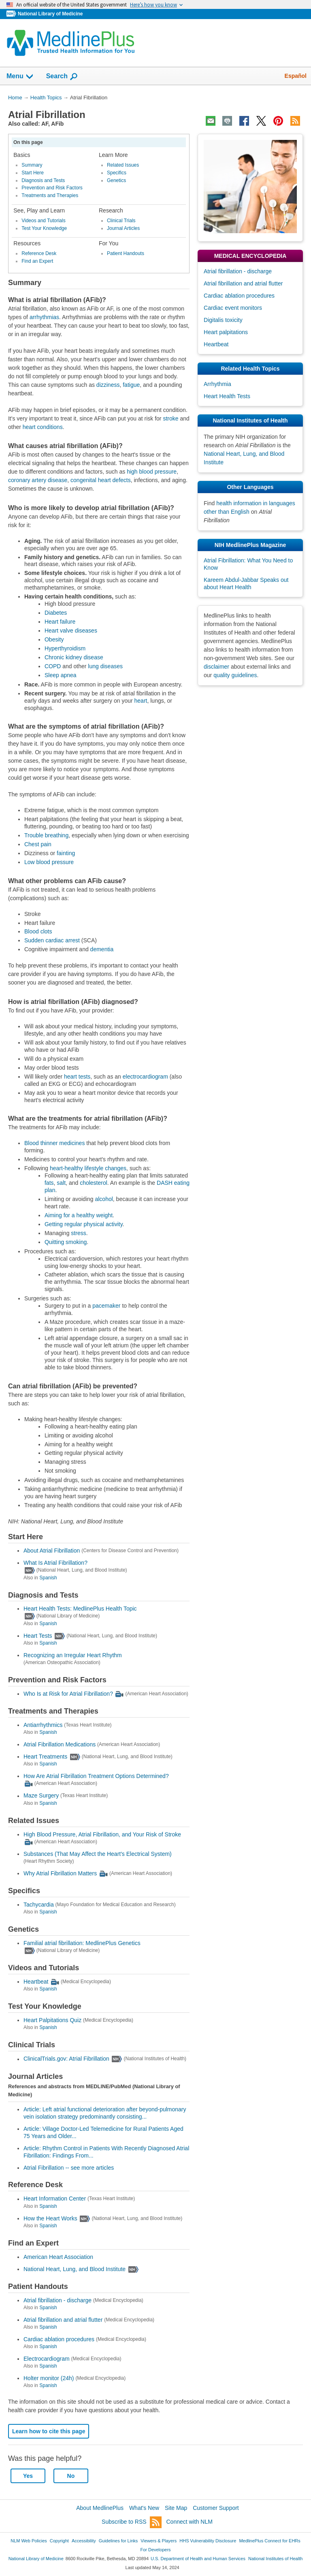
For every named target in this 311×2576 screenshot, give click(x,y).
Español (296, 76)
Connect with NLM (189, 2521)
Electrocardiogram (46, 2358)
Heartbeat (35, 1981)
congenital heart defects (100, 480)
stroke (170, 418)
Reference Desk (38, 253)
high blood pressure (152, 471)
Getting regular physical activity (84, 1224)
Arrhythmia (217, 384)
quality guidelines (235, 675)
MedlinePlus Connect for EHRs (269, 2540)
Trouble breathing (46, 835)
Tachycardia (38, 1904)
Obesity (54, 639)
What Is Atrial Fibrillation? (55, 1562)
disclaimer (216, 666)
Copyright (59, 2540)
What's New (144, 2508)
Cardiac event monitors (233, 308)
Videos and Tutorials (43, 220)
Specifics (116, 173)
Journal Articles (123, 228)
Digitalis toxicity (223, 320)
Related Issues (123, 165)
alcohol (104, 1199)
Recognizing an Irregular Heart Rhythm (72, 1655)
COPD (53, 666)
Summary (31, 165)
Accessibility (84, 2540)
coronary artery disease (37, 480)
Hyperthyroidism (65, 648)
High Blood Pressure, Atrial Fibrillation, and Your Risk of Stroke (102, 1834)
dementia (102, 949)
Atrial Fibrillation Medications (59, 1744)
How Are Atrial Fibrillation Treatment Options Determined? (96, 1776)
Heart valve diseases (71, 630)
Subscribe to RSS (132, 2522)
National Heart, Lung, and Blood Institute (74, 2269)
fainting (66, 853)
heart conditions (43, 427)
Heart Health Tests (227, 396)
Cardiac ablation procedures (58, 2339)
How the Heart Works (50, 2218)
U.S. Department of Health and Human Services (198, 2558)
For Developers (155, 2549)
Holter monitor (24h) (48, 2378)
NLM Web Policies (29, 2540)
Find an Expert (37, 261)
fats (49, 1183)
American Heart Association (58, 2257)
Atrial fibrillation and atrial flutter (62, 2319)
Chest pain (37, 844)
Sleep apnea (61, 675)
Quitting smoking (66, 1242)
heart (140, 700)
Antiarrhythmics (42, 1725)
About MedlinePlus (100, 2508)
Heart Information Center (54, 2199)
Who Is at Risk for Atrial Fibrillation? (68, 1693)
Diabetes (56, 612)
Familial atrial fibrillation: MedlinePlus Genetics (82, 1943)
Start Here (32, 173)
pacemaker (106, 1305)
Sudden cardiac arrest (52, 940)
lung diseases (105, 666)
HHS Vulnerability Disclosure (207, 2540)
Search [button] (62, 76)
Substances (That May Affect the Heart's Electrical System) (97, 1854)
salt (61, 1183)
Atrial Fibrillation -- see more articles (68, 2167)
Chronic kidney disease (74, 657)
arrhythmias (44, 317)
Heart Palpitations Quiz (52, 2020)
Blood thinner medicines (54, 1143)
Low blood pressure (49, 862)
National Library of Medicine (50, 14)
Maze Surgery (41, 1796)
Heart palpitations (226, 332)
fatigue (131, 385)
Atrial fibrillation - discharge (57, 2300)
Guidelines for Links (118, 2540)
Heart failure (60, 621)
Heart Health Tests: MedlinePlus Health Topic (80, 1608)
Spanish (48, 1578)
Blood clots (38, 931)
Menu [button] (20, 76)
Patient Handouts (125, 253)
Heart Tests (37, 1635)
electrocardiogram (145, 1076)
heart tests (77, 1076)
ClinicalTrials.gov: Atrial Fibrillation (66, 2059)
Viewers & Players (159, 2540)
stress (78, 1233)
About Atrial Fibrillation (51, 1550)
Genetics (116, 180)
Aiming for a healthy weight (79, 1215)
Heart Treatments (45, 1756)
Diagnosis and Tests (43, 180)
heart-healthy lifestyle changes (88, 1168)
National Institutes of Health (275, 2558)
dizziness (108, 385)
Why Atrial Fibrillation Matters (60, 1873)
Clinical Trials (121, 220)
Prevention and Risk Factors (52, 188)
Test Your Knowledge (44, 228)
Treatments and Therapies (49, 195)
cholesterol (93, 1183)
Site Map (176, 2508)
